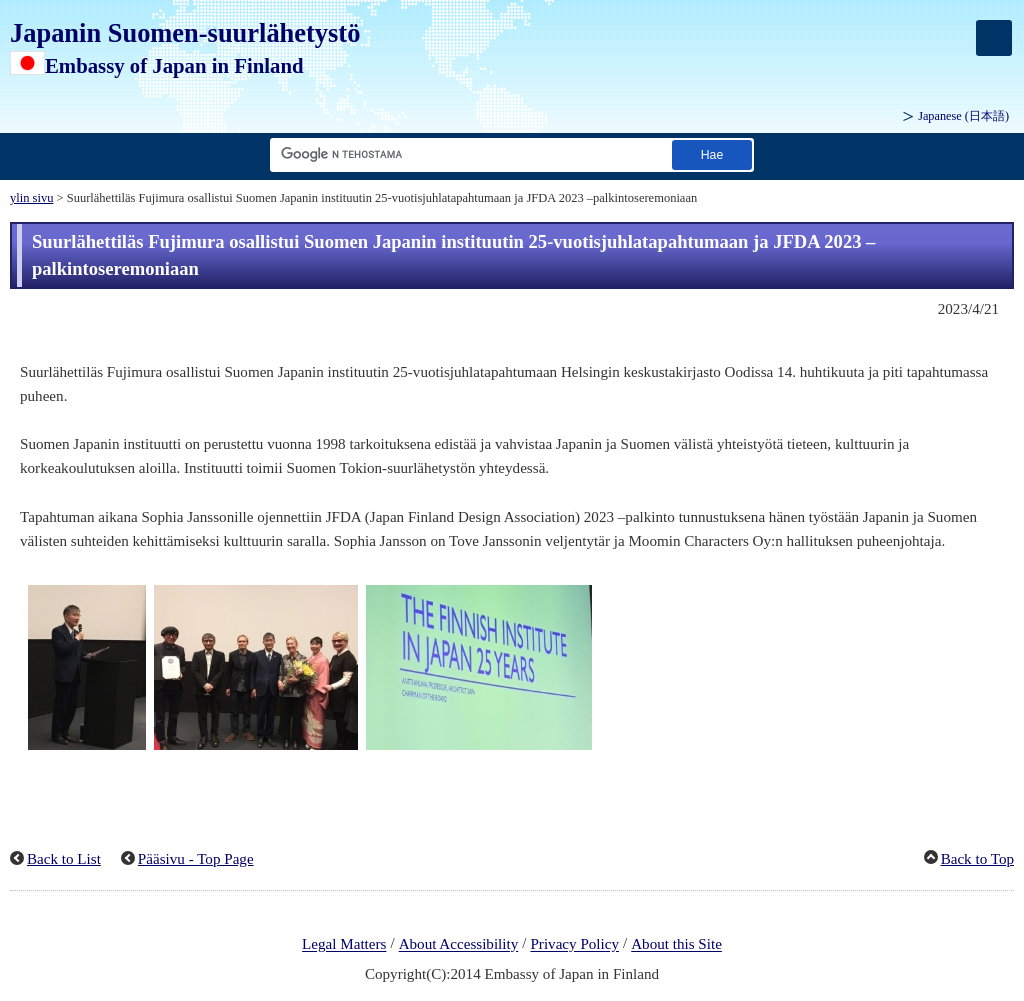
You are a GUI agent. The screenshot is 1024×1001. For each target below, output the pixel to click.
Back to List (64, 859)
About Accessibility (459, 945)
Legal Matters (344, 945)
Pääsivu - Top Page (196, 859)
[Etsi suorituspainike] (712, 154)
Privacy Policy (574, 945)
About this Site (676, 945)
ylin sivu (31, 198)
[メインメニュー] (994, 38)
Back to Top (977, 859)
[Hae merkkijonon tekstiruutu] (467, 154)
